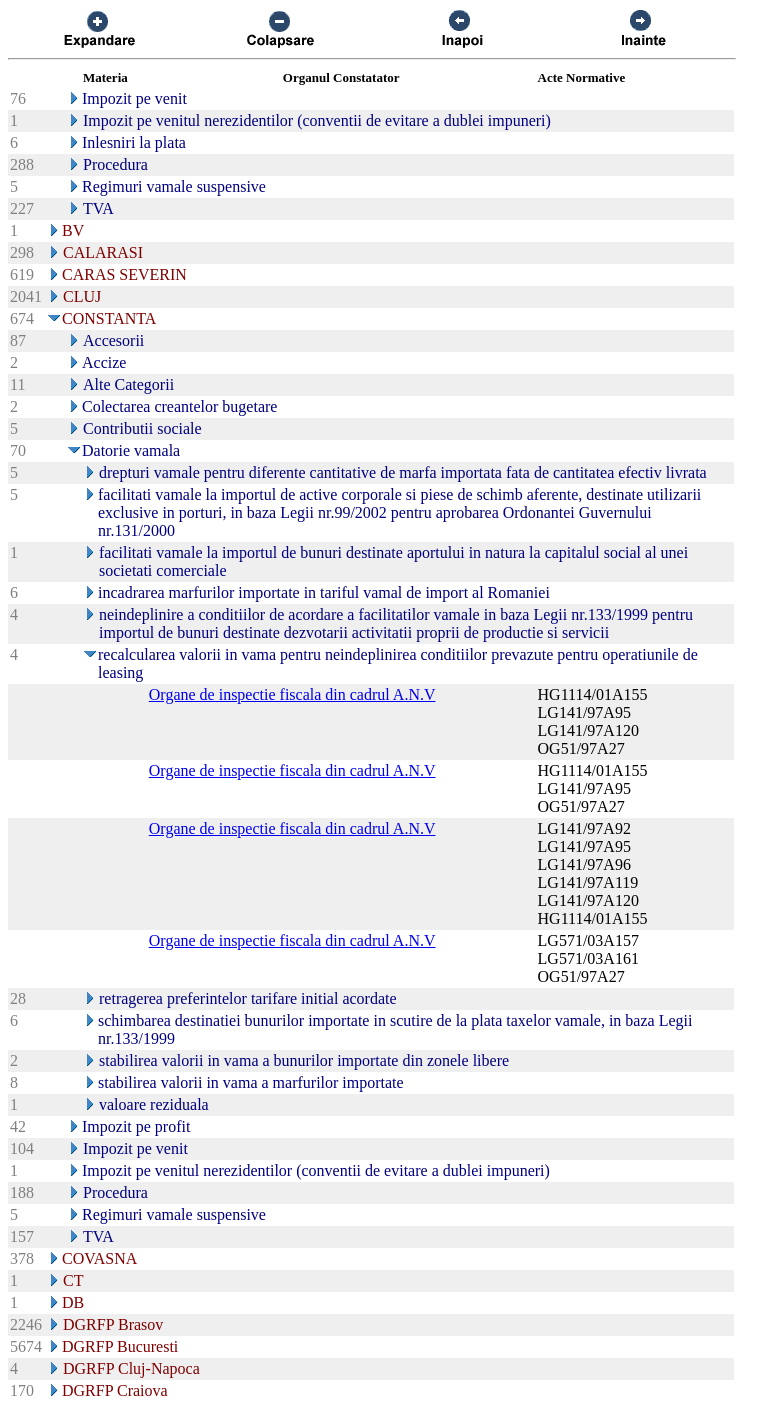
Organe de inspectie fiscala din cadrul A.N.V (292, 694)
